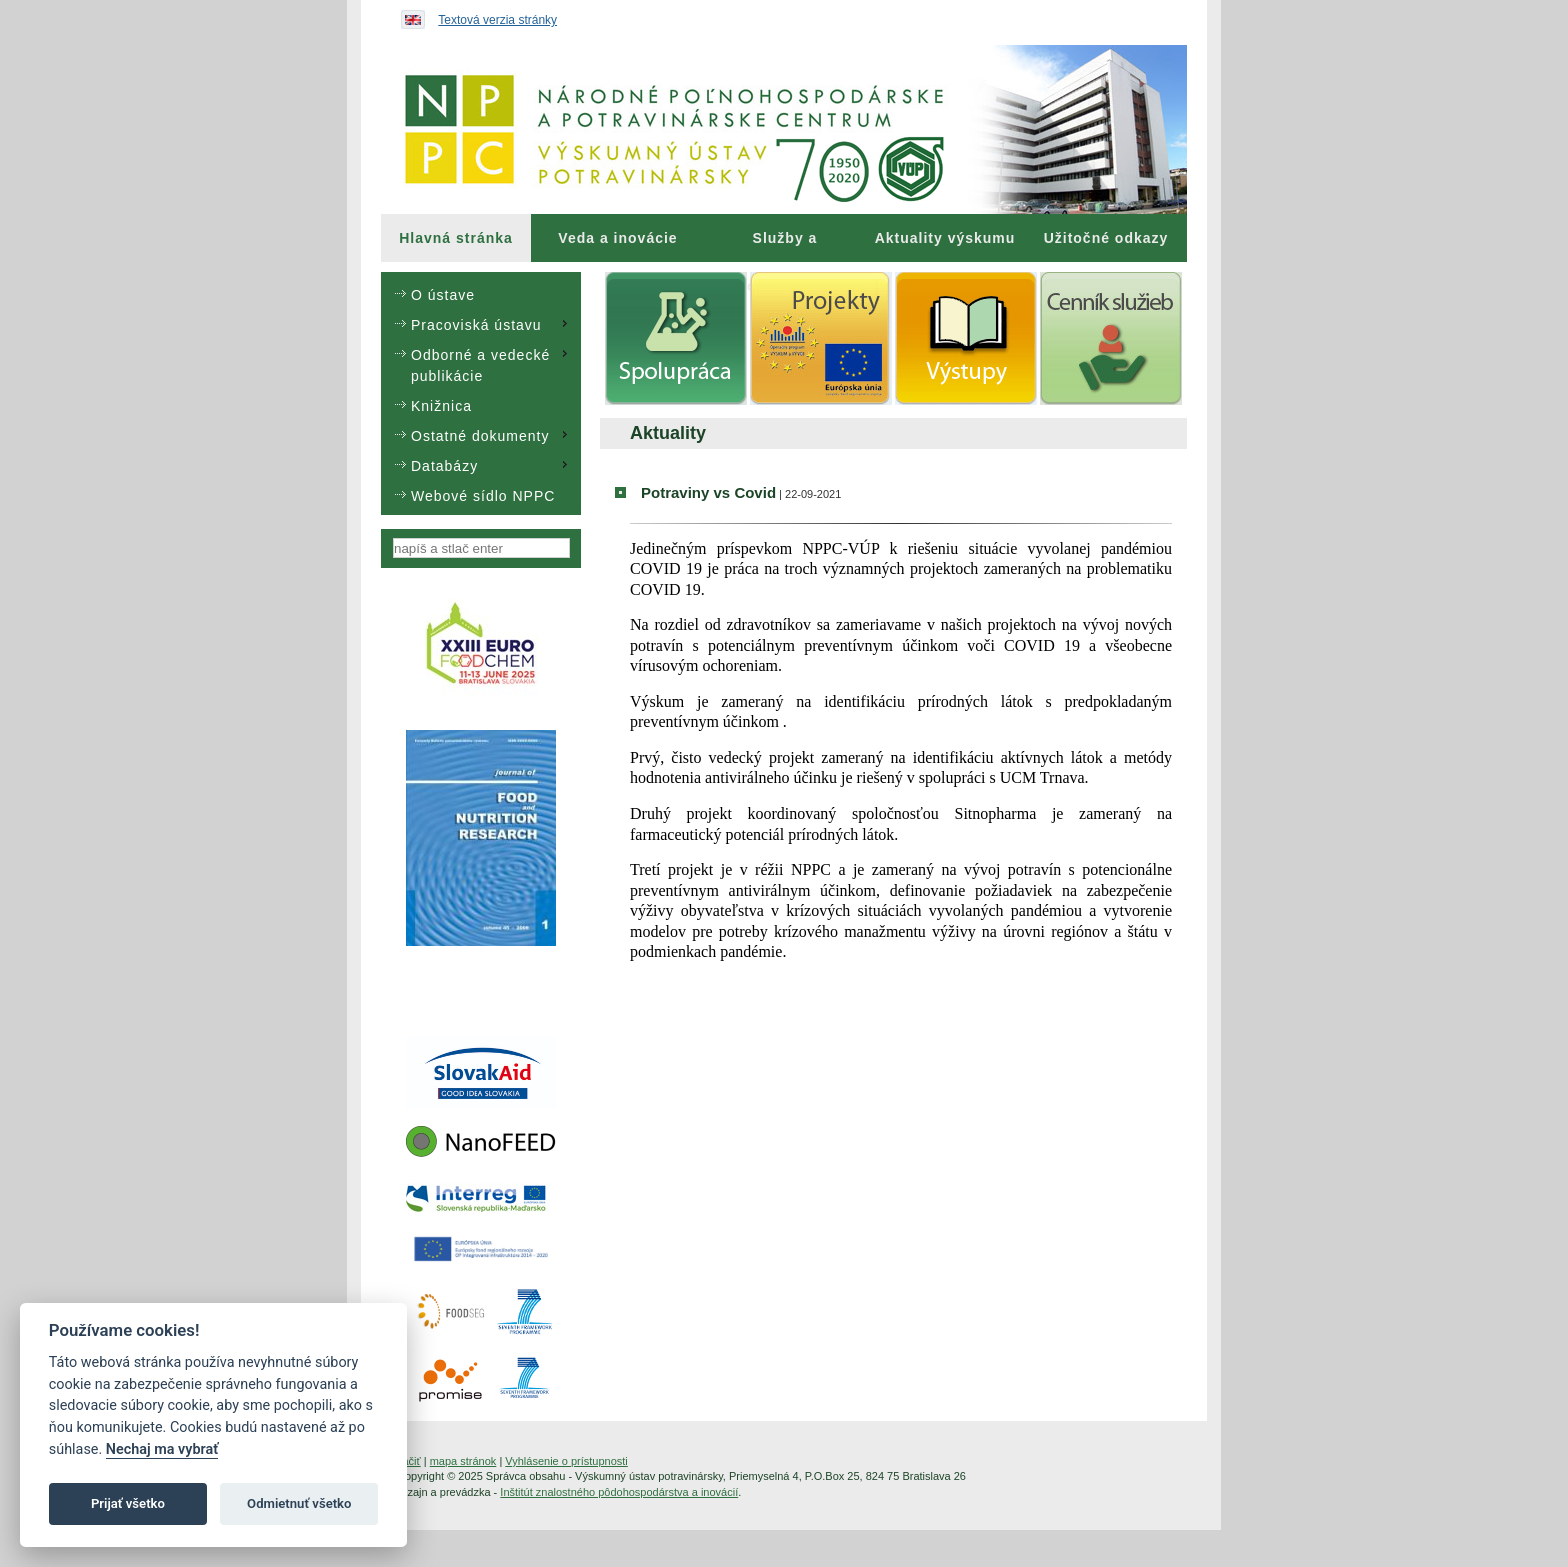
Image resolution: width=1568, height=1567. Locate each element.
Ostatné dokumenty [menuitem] (491, 435)
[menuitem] (456, 238)
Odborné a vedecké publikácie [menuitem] (491, 364)
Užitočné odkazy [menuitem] (1106, 238)
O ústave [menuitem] (443, 295)
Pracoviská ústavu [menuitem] (491, 324)
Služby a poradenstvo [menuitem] (784, 246)
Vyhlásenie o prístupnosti (566, 1461)
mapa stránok (463, 1461)
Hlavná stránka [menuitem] (456, 238)
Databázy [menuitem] (491, 465)
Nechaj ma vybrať (162, 1449)
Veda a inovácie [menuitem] (617, 238)
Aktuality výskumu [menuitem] (945, 238)
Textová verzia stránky (497, 20)
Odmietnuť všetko (299, 1503)
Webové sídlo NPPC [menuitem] (483, 496)
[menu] (481, 393)
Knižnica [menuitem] (441, 406)
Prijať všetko (128, 1503)
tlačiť (409, 1461)
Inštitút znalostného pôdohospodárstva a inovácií (619, 1492)
